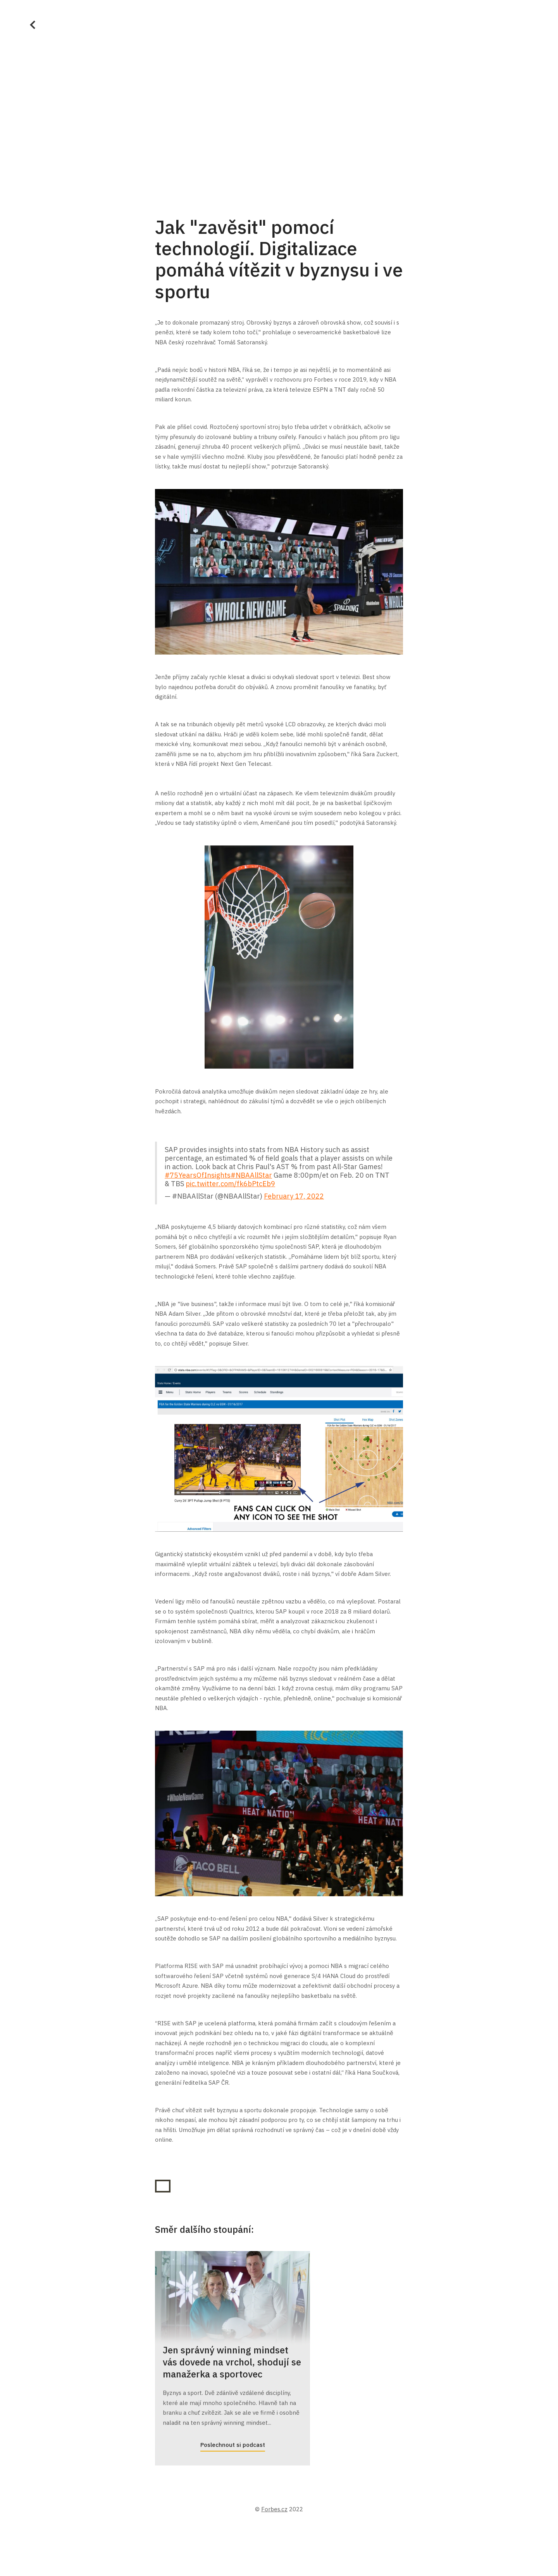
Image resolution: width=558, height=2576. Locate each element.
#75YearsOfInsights (198, 1175)
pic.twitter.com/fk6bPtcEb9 (230, 1183)
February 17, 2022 (294, 1196)
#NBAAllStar (251, 1175)
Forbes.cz (274, 2509)
